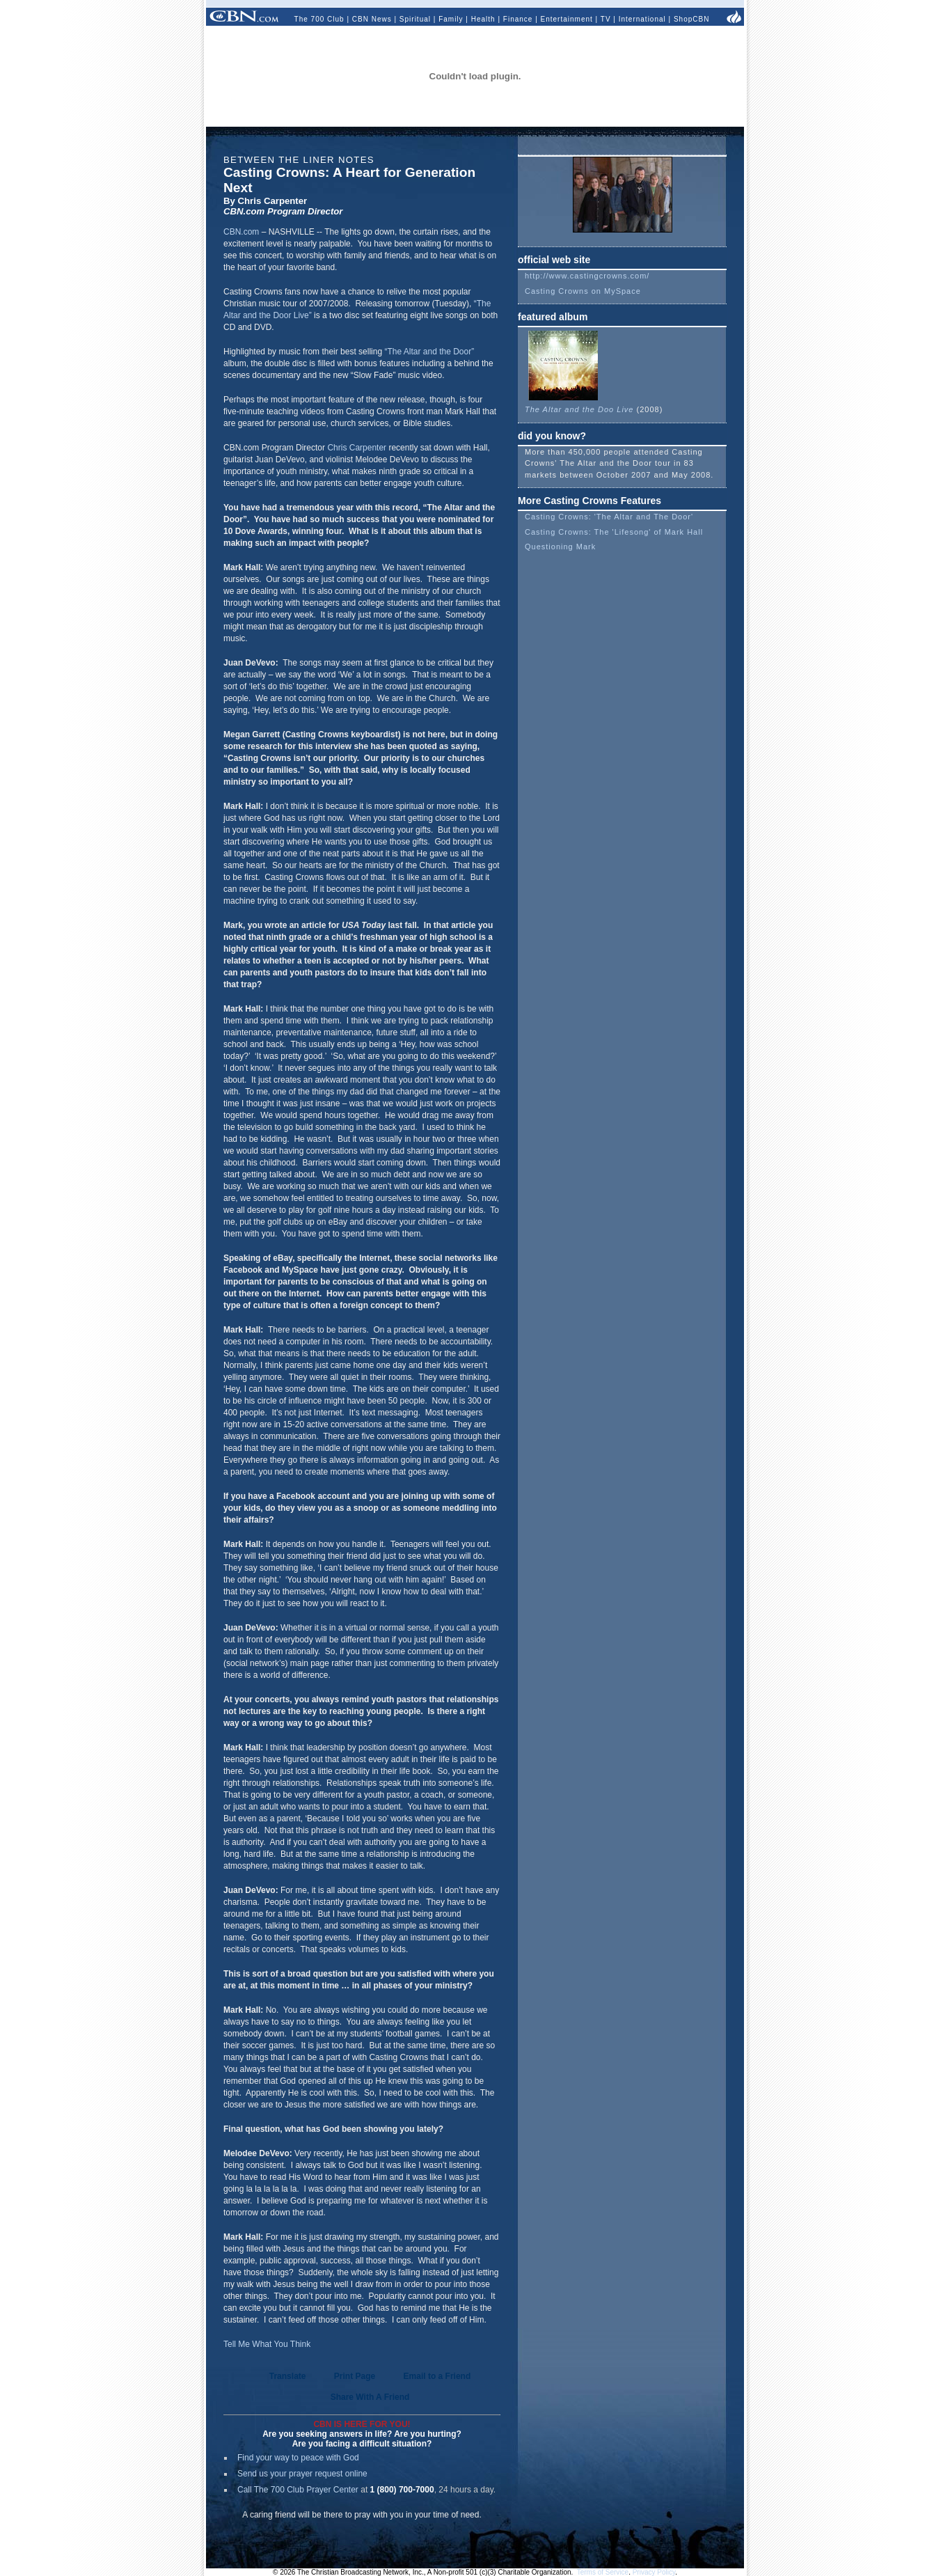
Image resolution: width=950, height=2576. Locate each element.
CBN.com (241, 232)
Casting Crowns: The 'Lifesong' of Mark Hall (614, 532)
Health (483, 19)
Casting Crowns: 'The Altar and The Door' (609, 516)
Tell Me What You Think (266, 2344)
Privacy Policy (654, 2572)
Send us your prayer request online (302, 2474)
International (642, 19)
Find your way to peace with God (298, 2458)
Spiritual (415, 19)
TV (606, 19)
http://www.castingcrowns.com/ (587, 276)
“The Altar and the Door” (429, 351)
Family (450, 19)
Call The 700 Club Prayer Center (297, 2490)
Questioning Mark (560, 546)
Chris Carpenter (356, 448)
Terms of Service (602, 2572)
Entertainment (567, 19)
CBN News (372, 19)
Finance (518, 19)
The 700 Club (319, 19)
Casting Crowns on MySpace (583, 291)
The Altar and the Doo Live (579, 405)
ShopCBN (691, 19)
